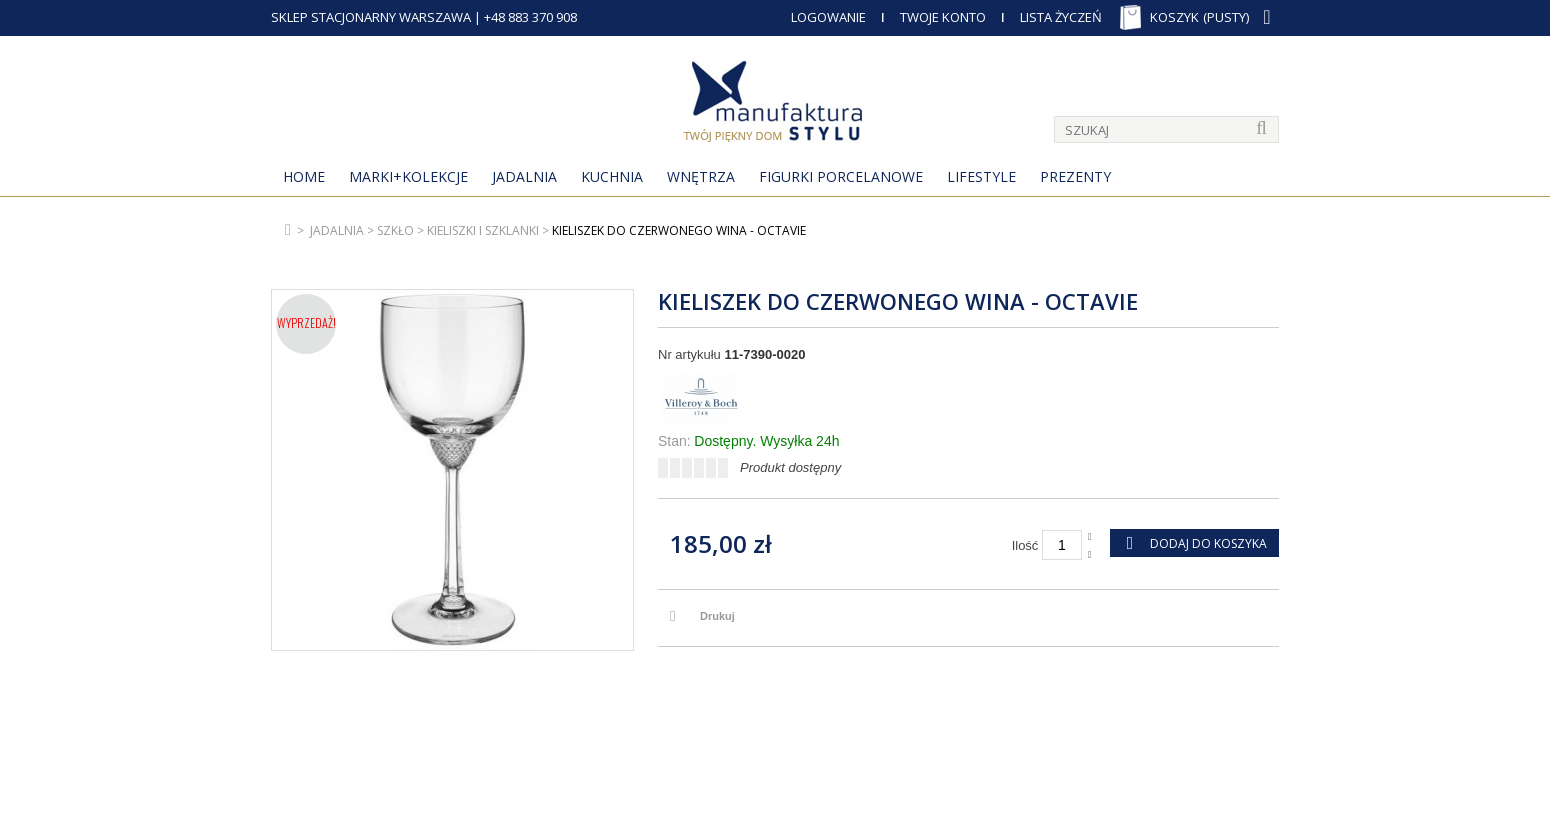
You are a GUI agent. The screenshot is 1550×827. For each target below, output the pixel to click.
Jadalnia (524, 176)
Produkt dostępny (790, 467)
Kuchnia (612, 176)
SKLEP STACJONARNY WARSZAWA (371, 17)
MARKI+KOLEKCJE (408, 176)
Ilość (1025, 545)
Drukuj (717, 616)
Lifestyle (981, 176)
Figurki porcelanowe (841, 176)
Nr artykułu (689, 354)
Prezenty (1075, 176)
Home (304, 176)
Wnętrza (701, 176)
